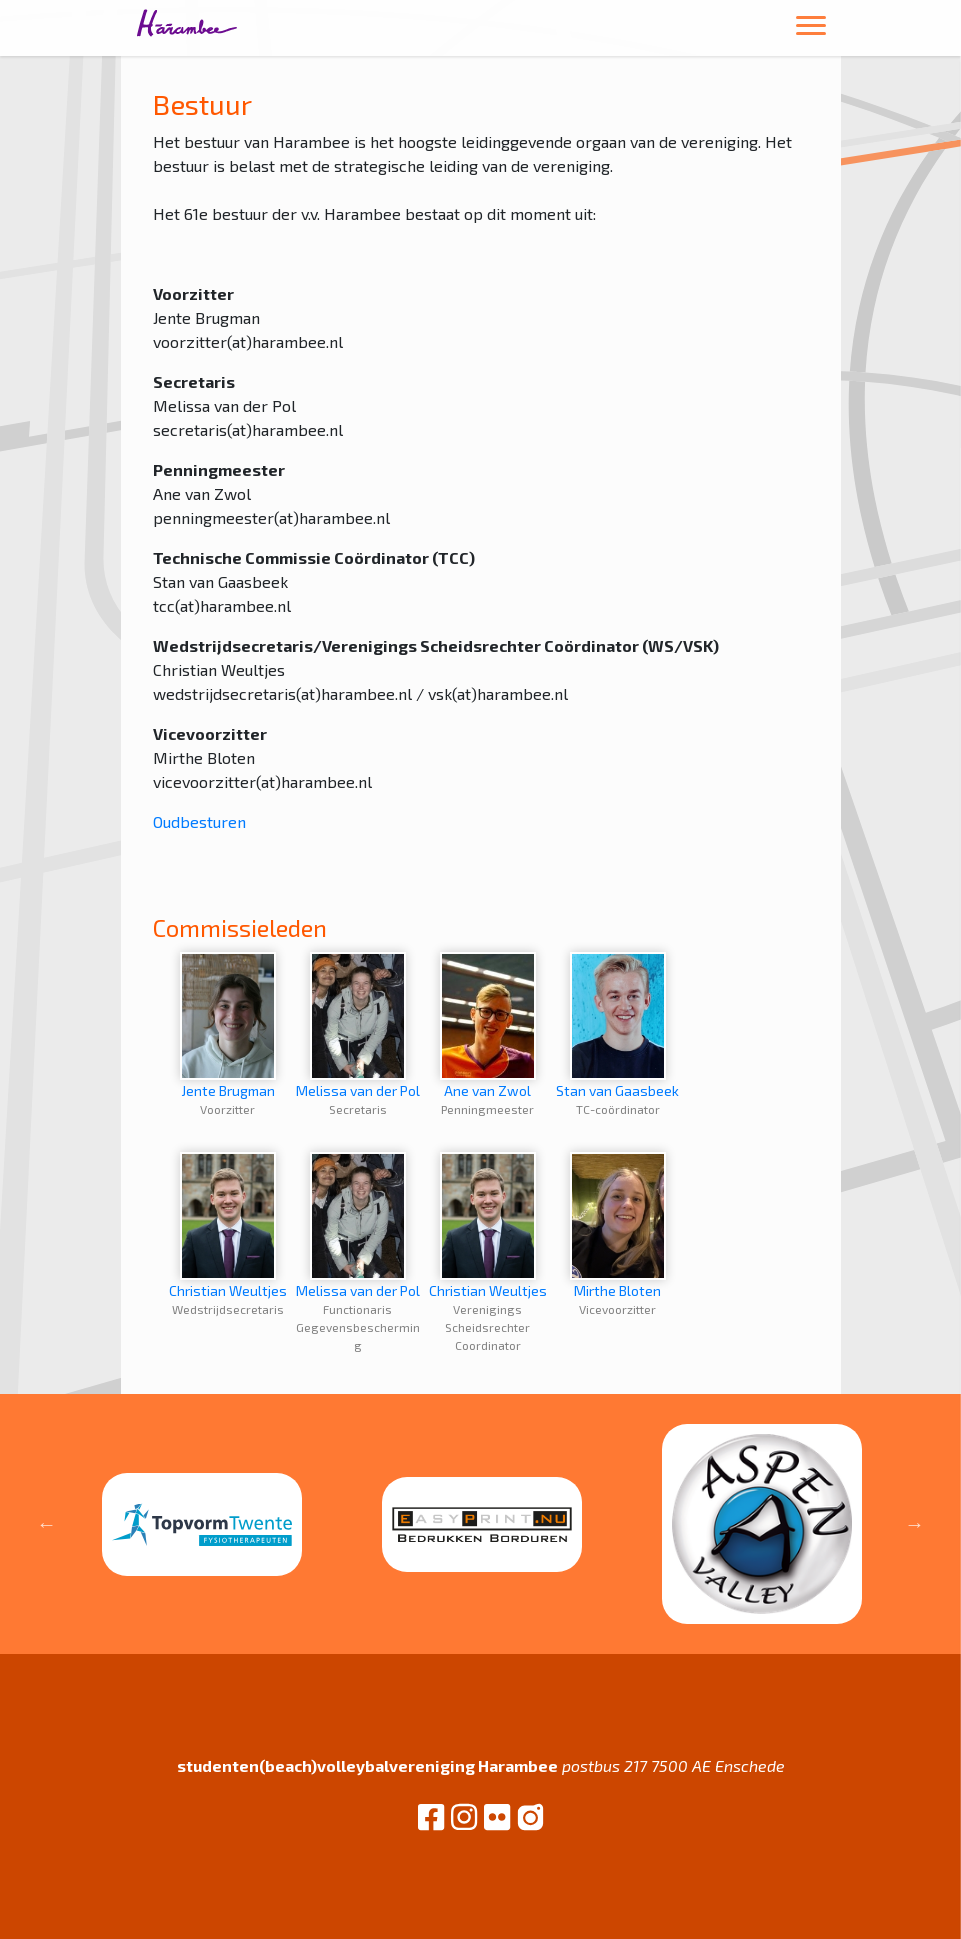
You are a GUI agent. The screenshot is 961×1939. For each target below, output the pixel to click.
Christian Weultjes (228, 1225)
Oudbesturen (199, 821)
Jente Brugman (228, 1025)
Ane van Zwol (488, 1025)
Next (914, 1524)
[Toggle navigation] (811, 28)
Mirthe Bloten (618, 1225)
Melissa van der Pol (358, 1025)
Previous (47, 1524)
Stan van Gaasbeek (617, 1025)
